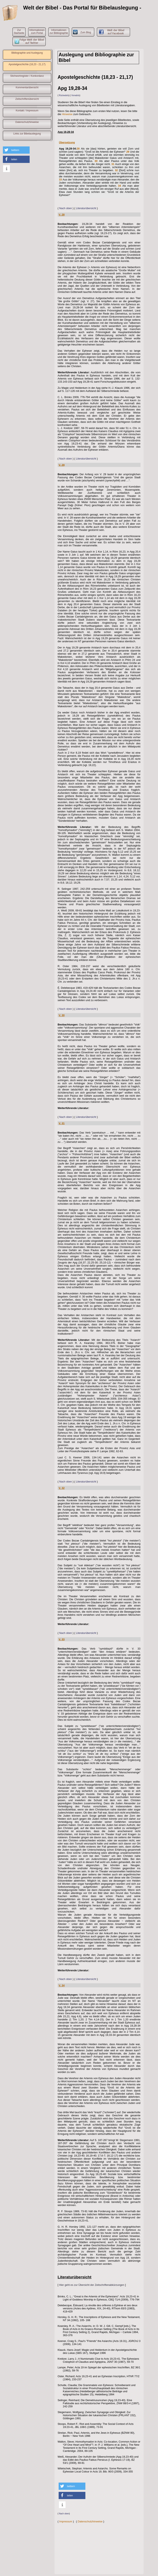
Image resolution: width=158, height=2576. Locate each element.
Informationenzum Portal (36, 31)
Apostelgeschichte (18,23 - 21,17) (27, 64)
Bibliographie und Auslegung (27, 52)
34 (119, 185)
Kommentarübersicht (27, 87)
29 (127, 151)
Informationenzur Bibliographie (59, 31)
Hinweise (67, 114)
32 (116, 170)
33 (60, 179)
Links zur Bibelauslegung (27, 133)
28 (78, 148)
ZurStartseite (19, 31)
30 (96, 161)
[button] (16, 150)
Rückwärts (64, 95)
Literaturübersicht (86, 208)
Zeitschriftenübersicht (27, 99)
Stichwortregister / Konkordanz (27, 75)
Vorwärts (75, 95)
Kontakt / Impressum (27, 110)
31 (113, 164)
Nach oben (65, 208)
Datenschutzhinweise (27, 122)
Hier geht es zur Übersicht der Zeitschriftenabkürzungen (91, 2284)
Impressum (65, 2521)
